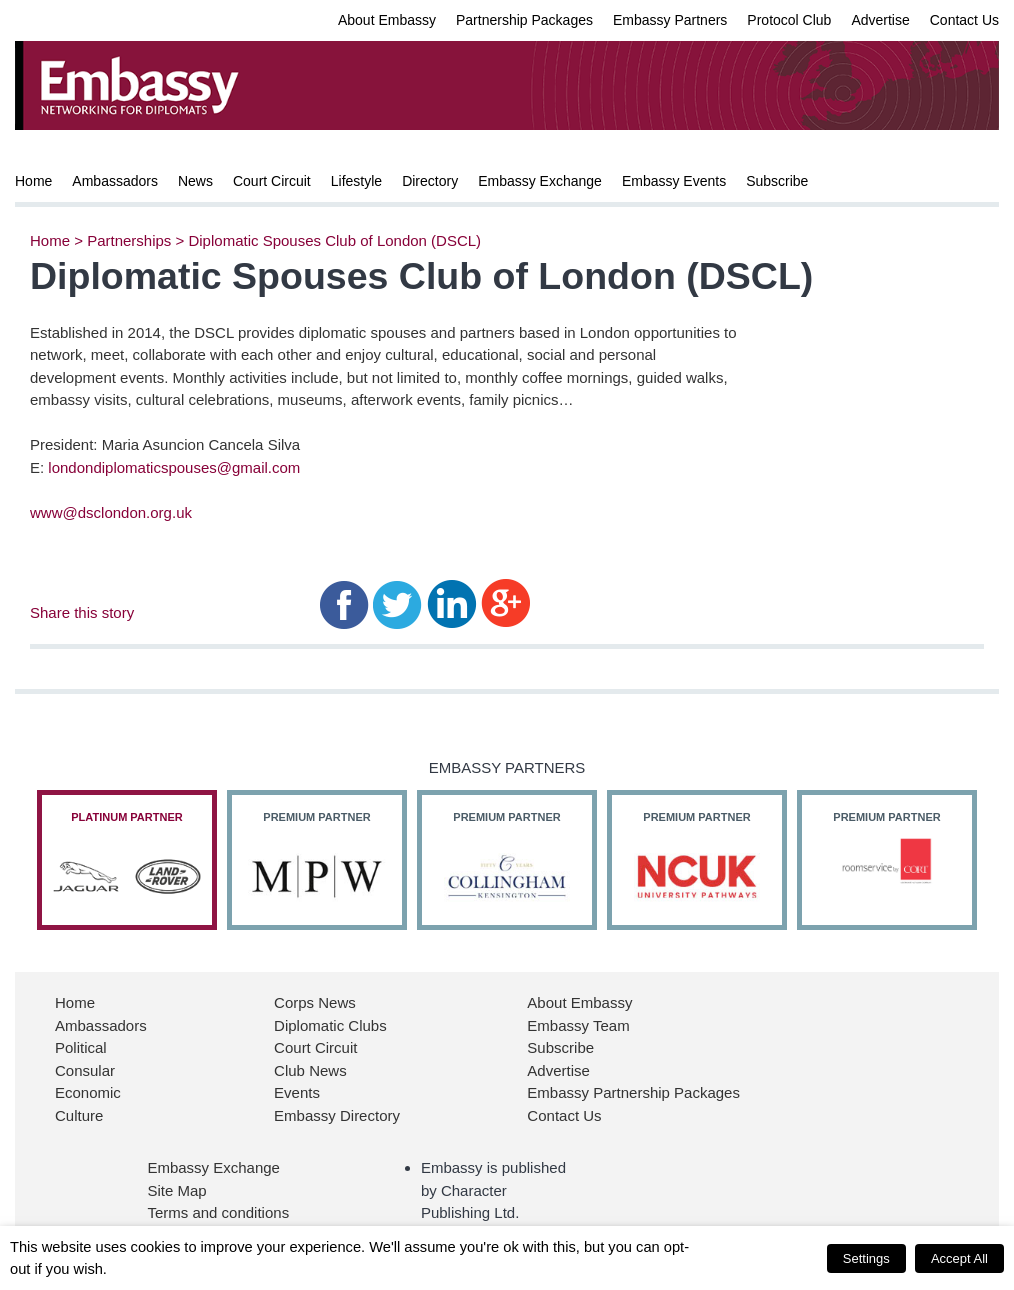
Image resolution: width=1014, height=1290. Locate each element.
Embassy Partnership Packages (633, 1092)
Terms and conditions (218, 1212)
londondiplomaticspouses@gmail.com (174, 467)
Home (33, 181)
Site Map (176, 1190)
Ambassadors (115, 181)
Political (81, 1047)
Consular (85, 1070)
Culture (79, 1115)
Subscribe (777, 181)
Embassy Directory (337, 1115)
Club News (310, 1070)
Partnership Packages (524, 20)
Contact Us (964, 20)
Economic (88, 1092)
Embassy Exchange (540, 181)
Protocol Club (789, 20)
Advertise (880, 20)
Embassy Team (578, 1025)
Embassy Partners (670, 20)
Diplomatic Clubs (330, 1025)
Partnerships (129, 240)
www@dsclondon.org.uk (111, 512)
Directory (430, 181)
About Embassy (387, 20)
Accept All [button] (959, 1258)
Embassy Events (674, 181)
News (195, 181)
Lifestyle (356, 181)
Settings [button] (866, 1258)
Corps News (315, 1002)
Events (297, 1092)
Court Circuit (272, 181)
